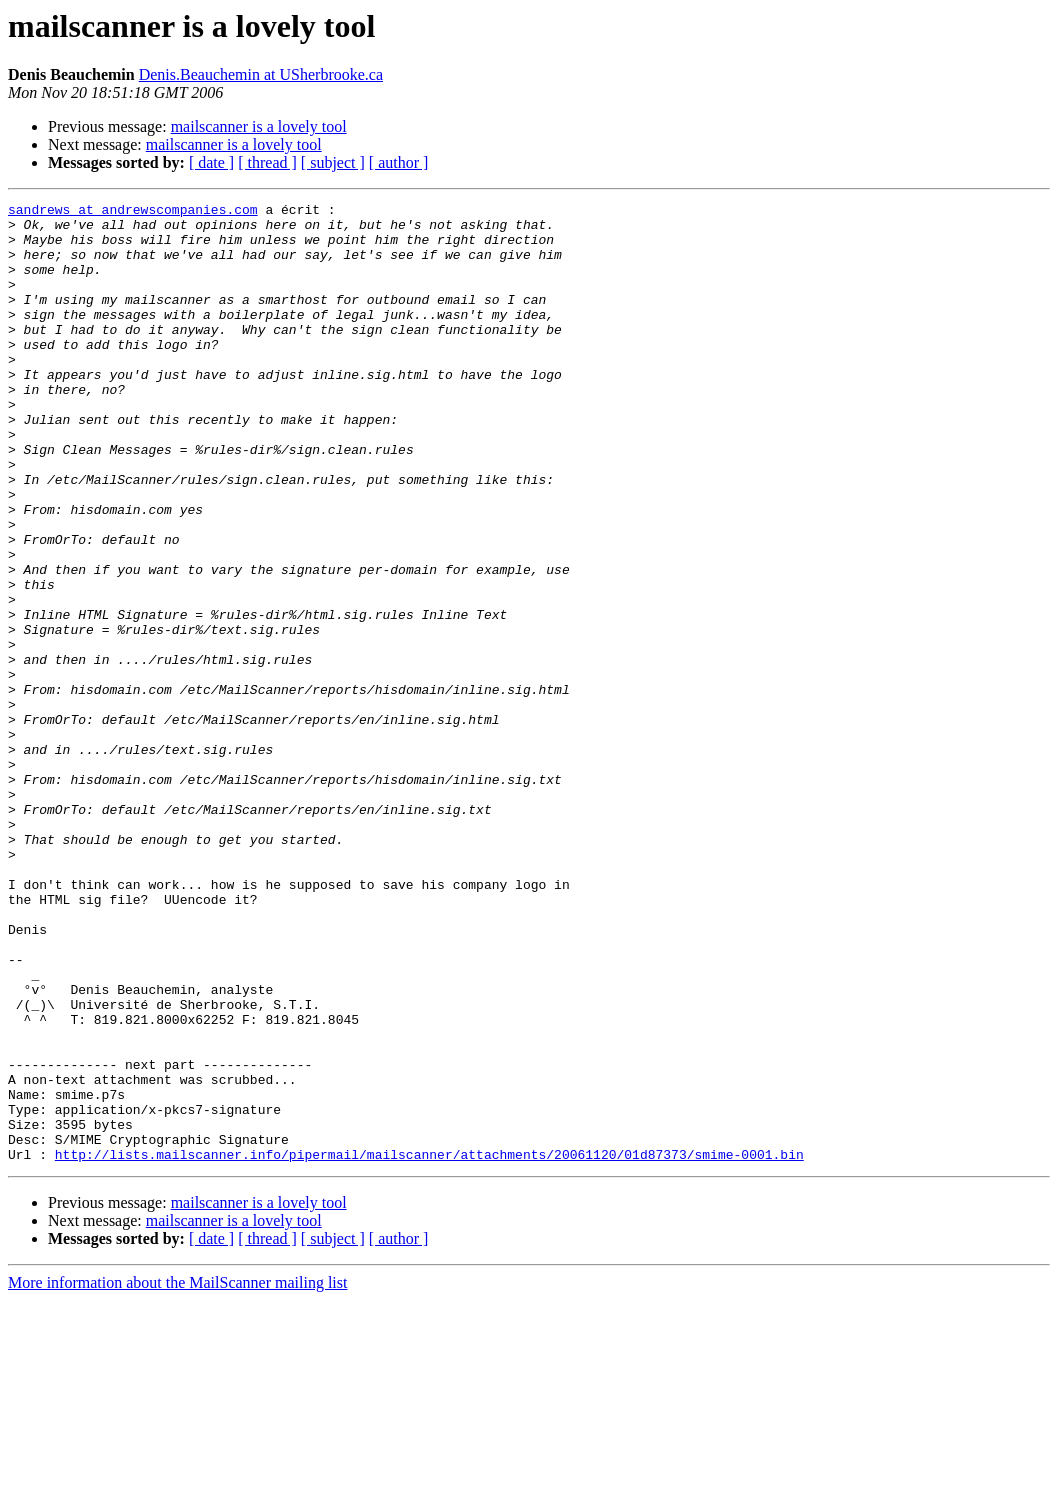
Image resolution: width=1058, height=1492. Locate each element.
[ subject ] (333, 162)
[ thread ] (267, 162)
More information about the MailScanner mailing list (177, 1474)
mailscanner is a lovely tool (259, 126)
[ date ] (211, 162)
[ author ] (399, 162)
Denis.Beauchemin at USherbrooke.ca (261, 74)
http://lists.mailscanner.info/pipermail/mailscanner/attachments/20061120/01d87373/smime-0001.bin (429, 1346)
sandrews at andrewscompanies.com (133, 212)
